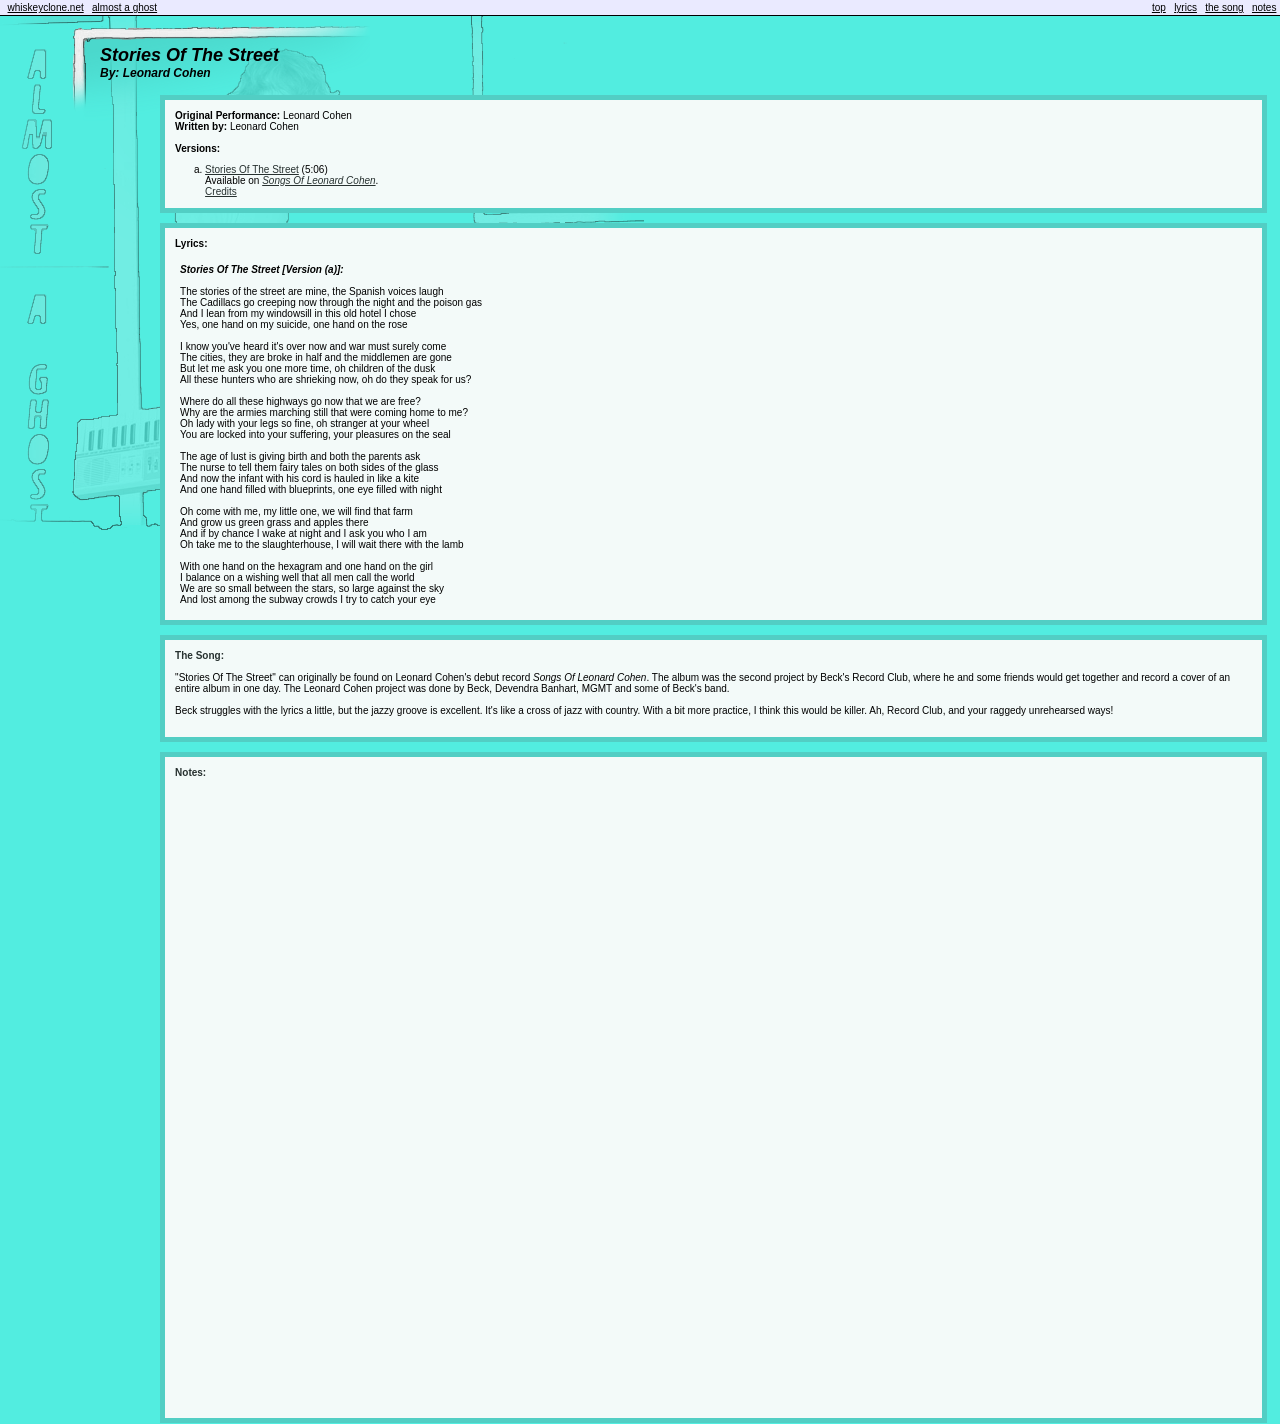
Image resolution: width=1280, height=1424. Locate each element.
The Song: (199, 655)
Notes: (190, 772)
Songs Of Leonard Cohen (318, 180)
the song (1224, 7)
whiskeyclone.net (46, 7)
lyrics (1185, 7)
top (1159, 7)
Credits (221, 191)
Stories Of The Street (252, 169)
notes (1264, 7)
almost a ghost (124, 7)
